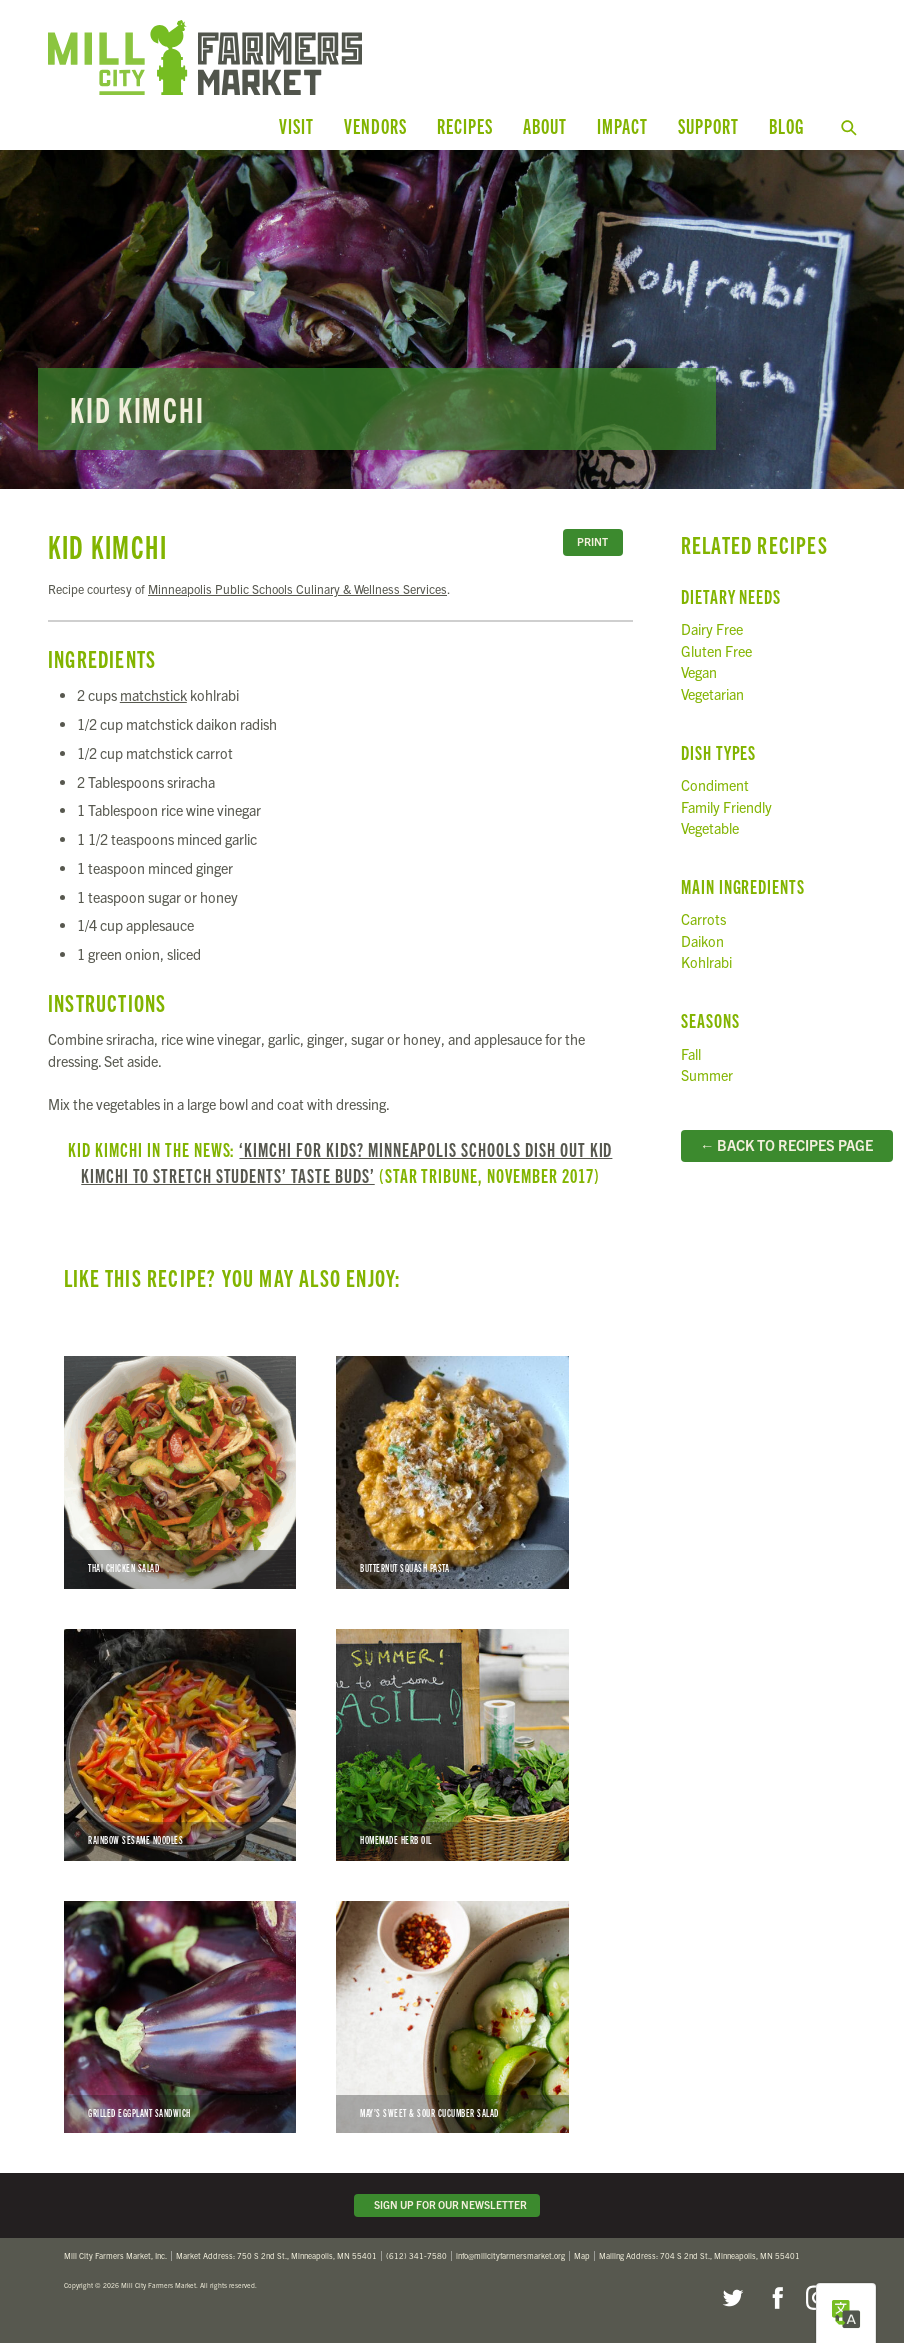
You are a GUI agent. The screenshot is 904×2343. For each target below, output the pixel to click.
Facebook (775, 2298)
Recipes (465, 125)
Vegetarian (712, 694)
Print (592, 541)
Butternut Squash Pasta (452, 1472)
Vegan (699, 672)
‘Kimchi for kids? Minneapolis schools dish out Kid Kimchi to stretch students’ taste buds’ (346, 1162)
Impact (622, 125)
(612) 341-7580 (416, 2255)
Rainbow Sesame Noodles (180, 1745)
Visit (296, 125)
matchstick (153, 695)
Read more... (452, 319)
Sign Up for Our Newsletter (447, 2204)
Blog (786, 125)
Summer (707, 1075)
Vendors (375, 125)
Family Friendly (726, 807)
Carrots (703, 919)
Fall (691, 1054)
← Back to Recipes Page (786, 1145)
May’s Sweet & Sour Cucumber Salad (452, 2017)
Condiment (715, 785)
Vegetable (710, 828)
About (545, 125)
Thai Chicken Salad (180, 1472)
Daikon (702, 941)
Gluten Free (716, 651)
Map (582, 2255)
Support (708, 125)
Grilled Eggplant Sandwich (180, 2017)
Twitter (732, 2298)
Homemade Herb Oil (452, 1745)
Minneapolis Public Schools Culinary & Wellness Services (297, 588)
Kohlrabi (706, 962)
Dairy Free (712, 629)
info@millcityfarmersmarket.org (510, 2255)
